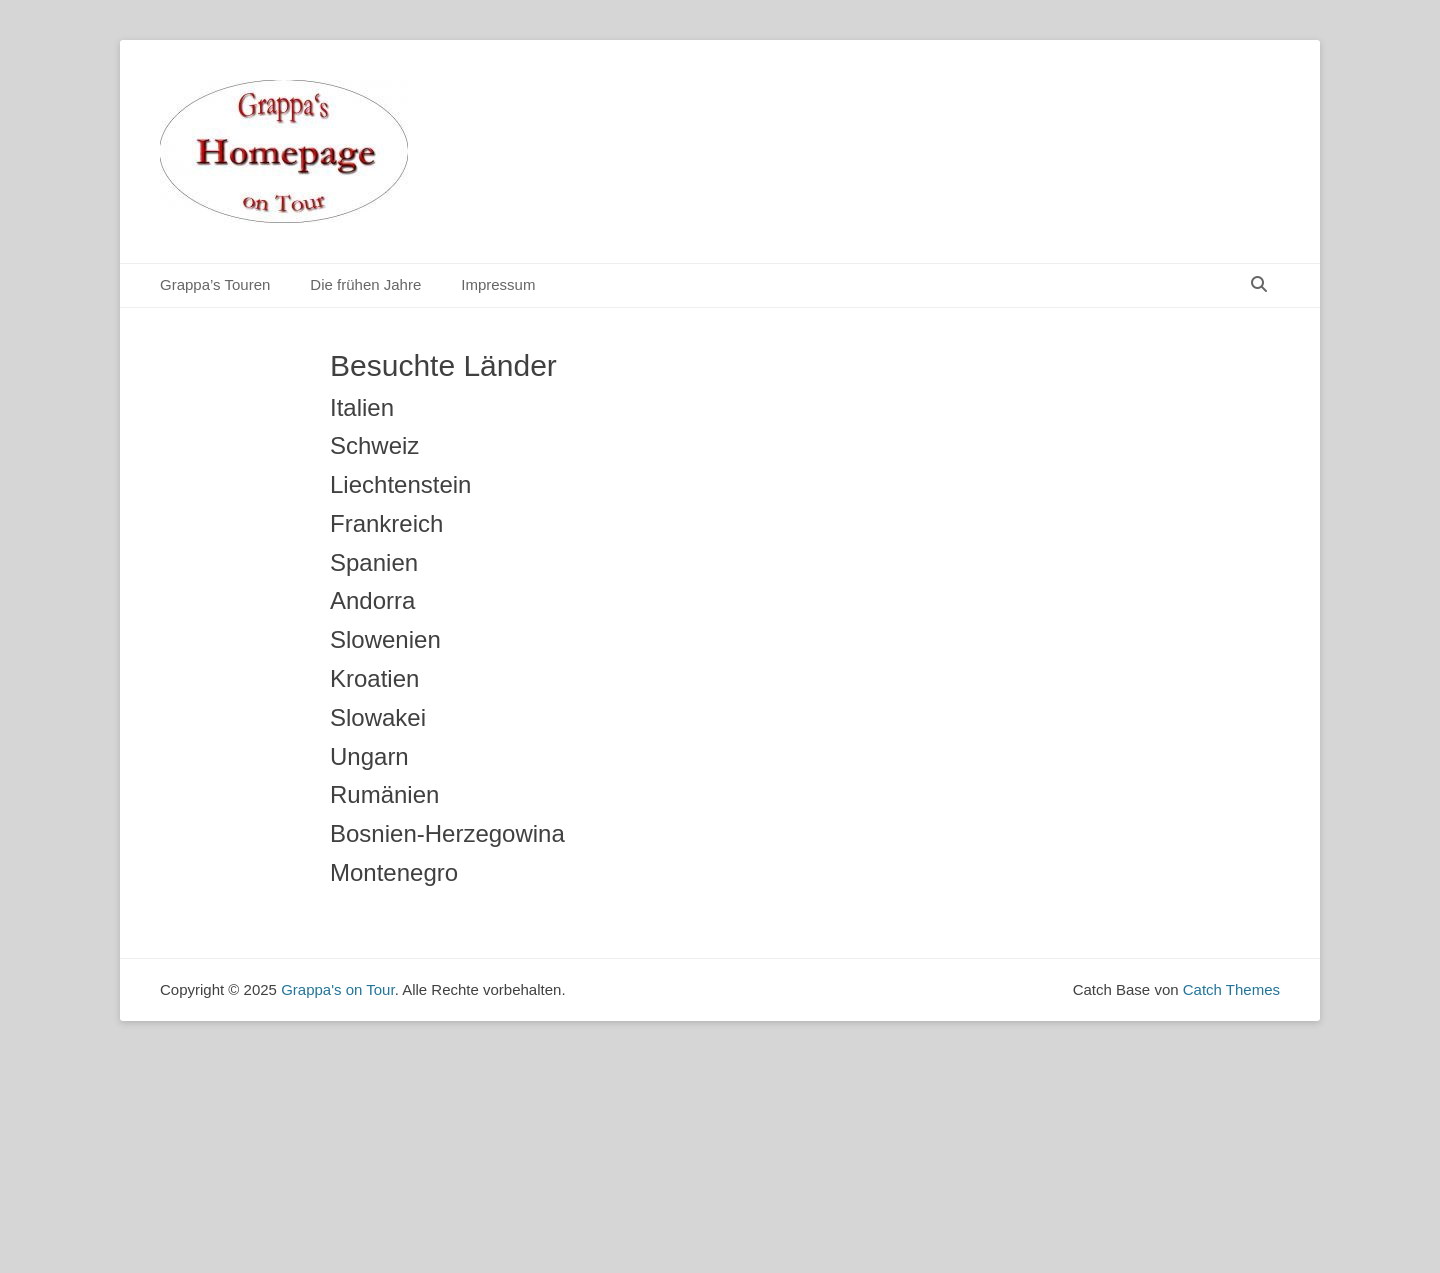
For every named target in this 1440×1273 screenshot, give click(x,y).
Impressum (498, 284)
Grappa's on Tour (338, 989)
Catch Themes (1231, 989)
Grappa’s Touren (215, 284)
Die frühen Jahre (365, 284)
